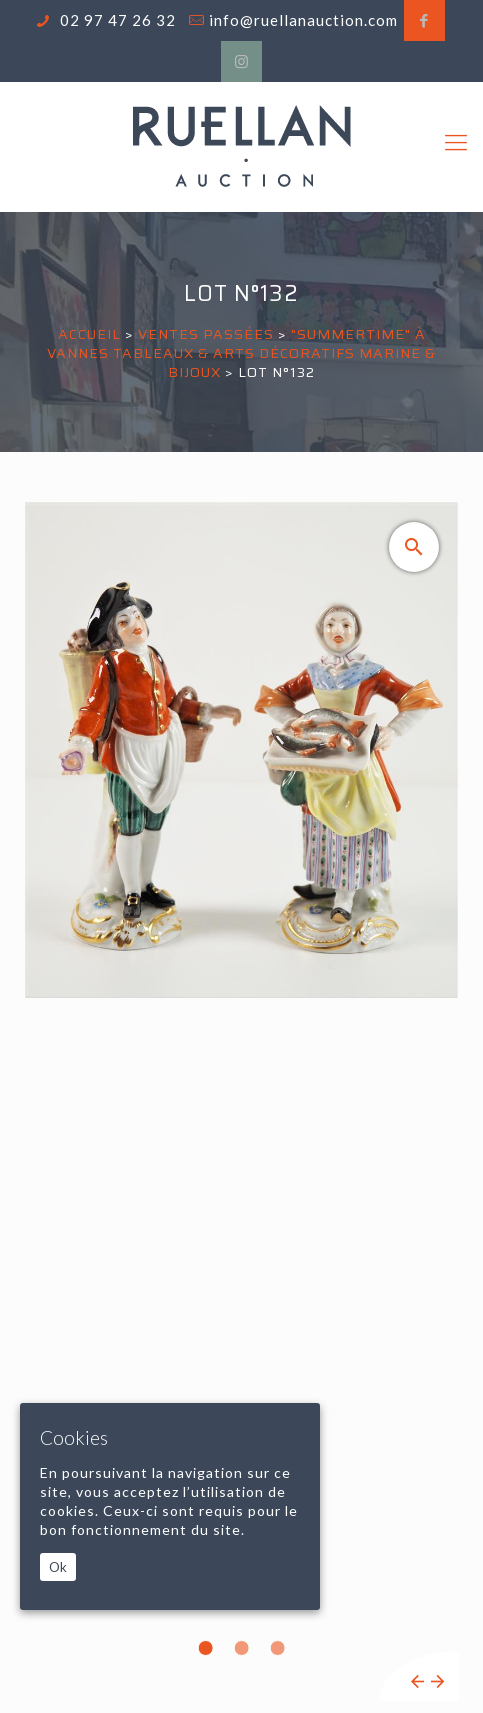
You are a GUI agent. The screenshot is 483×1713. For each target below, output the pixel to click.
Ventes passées (206, 334)
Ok (58, 1567)
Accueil (89, 334)
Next (437, 1681)
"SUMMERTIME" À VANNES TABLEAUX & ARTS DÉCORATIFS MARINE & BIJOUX (241, 353)
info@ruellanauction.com (303, 20)
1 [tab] (206, 1648)
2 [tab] (242, 1648)
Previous (417, 1681)
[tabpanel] (241, 1101)
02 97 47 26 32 (116, 20)
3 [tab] (278, 1648)
